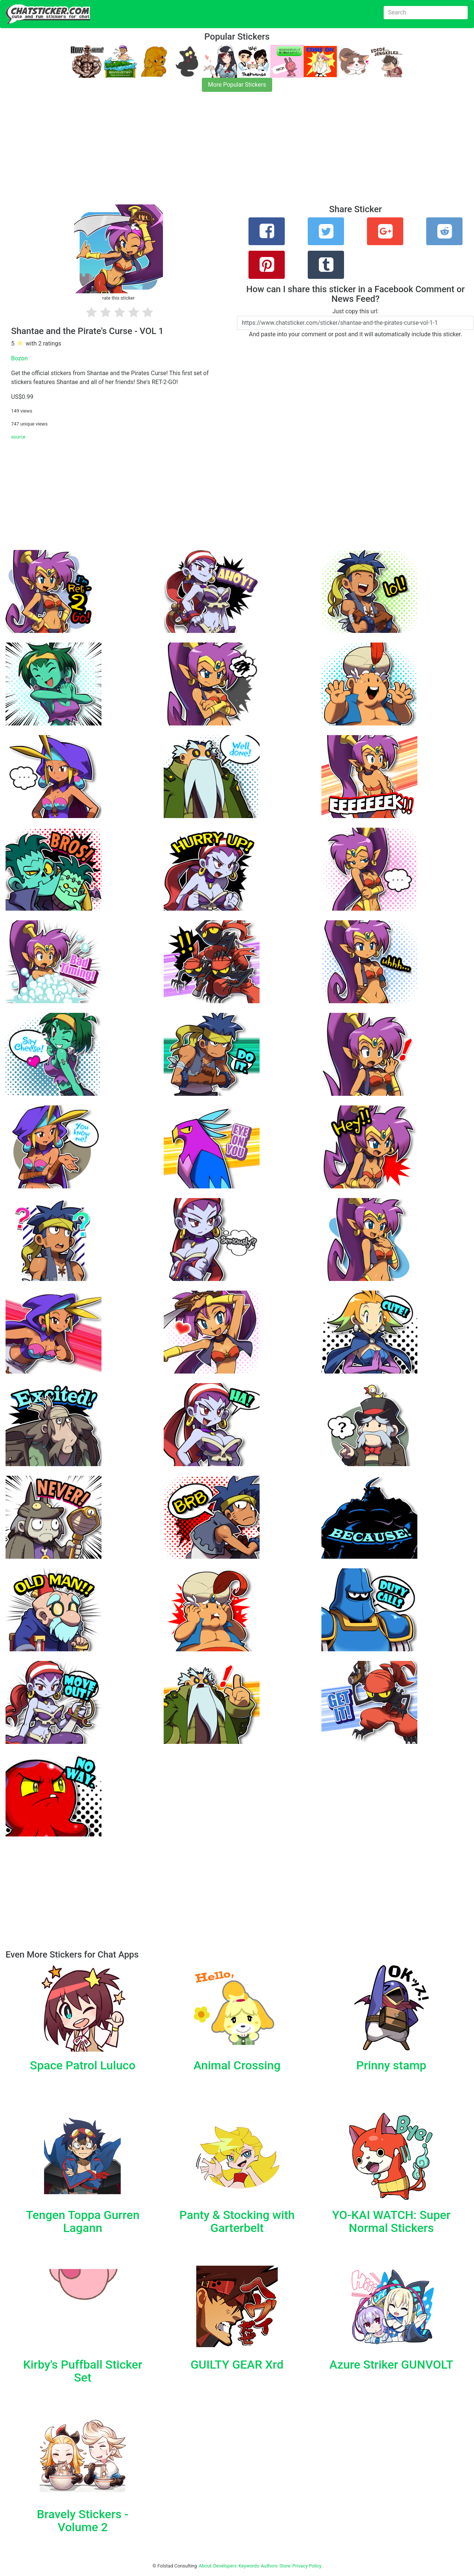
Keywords (248, 2566)
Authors (269, 2566)
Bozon (19, 358)
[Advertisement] (222, 152)
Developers (225, 2566)
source (18, 437)
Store (284, 2566)
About (205, 2566)
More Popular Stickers (237, 84)
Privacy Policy (306, 2566)
